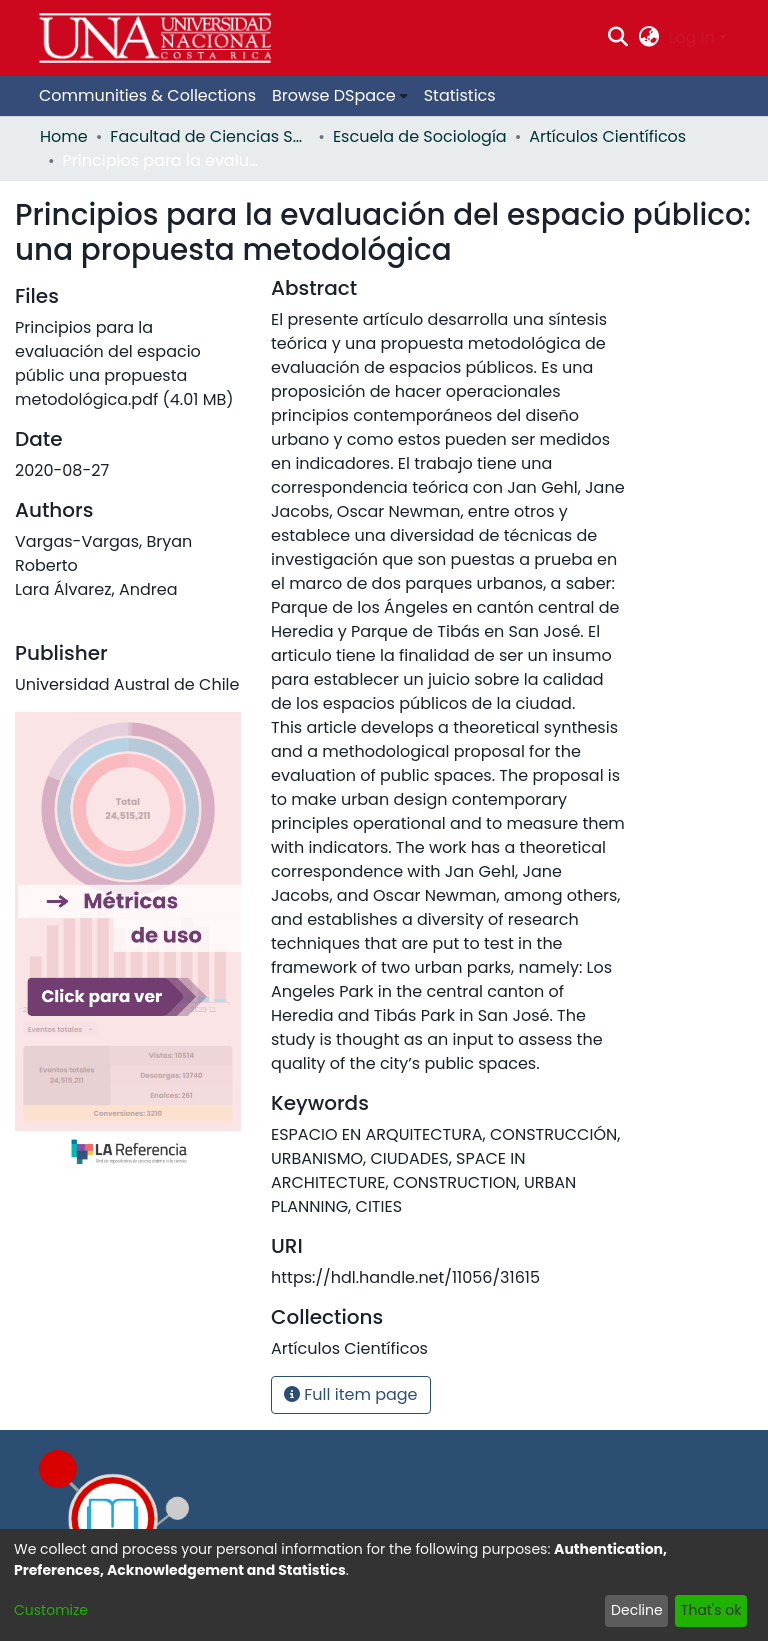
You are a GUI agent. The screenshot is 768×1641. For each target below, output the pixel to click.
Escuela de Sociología (420, 136)
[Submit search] (618, 38)
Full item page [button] (351, 1394)
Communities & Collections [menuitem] (147, 95)
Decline (637, 1610)
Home (64, 136)
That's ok (711, 1610)
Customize (51, 1610)
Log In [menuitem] (692, 37)
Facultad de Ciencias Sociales (210, 136)
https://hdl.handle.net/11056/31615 (405, 1277)
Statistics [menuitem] (460, 95)
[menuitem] (648, 38)
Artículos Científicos (607, 136)
